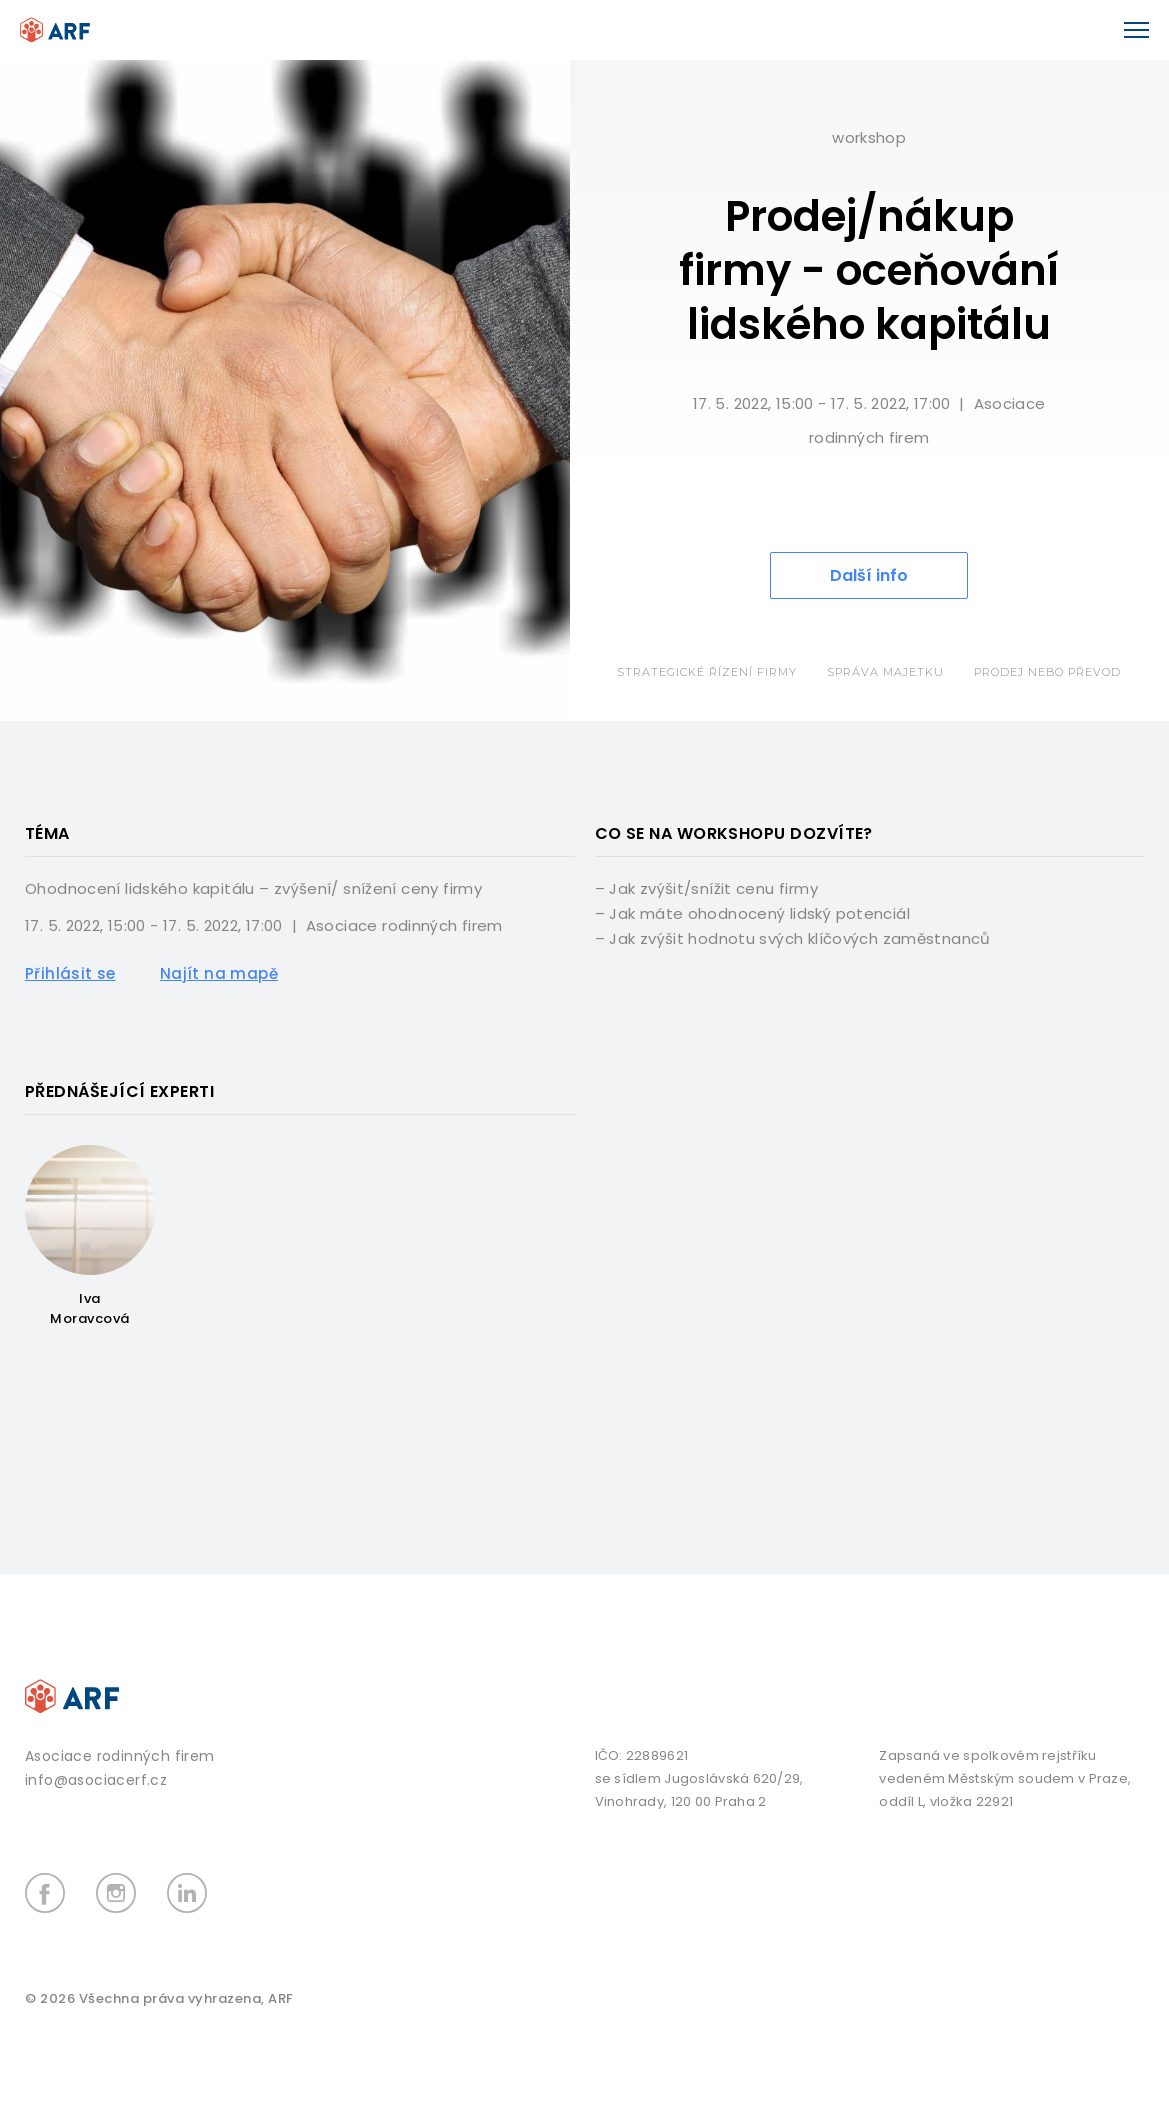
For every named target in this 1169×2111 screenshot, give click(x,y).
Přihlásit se (70, 973)
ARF (281, 1998)
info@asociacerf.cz (96, 1780)
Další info (869, 575)
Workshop (869, 137)
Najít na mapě (219, 973)
